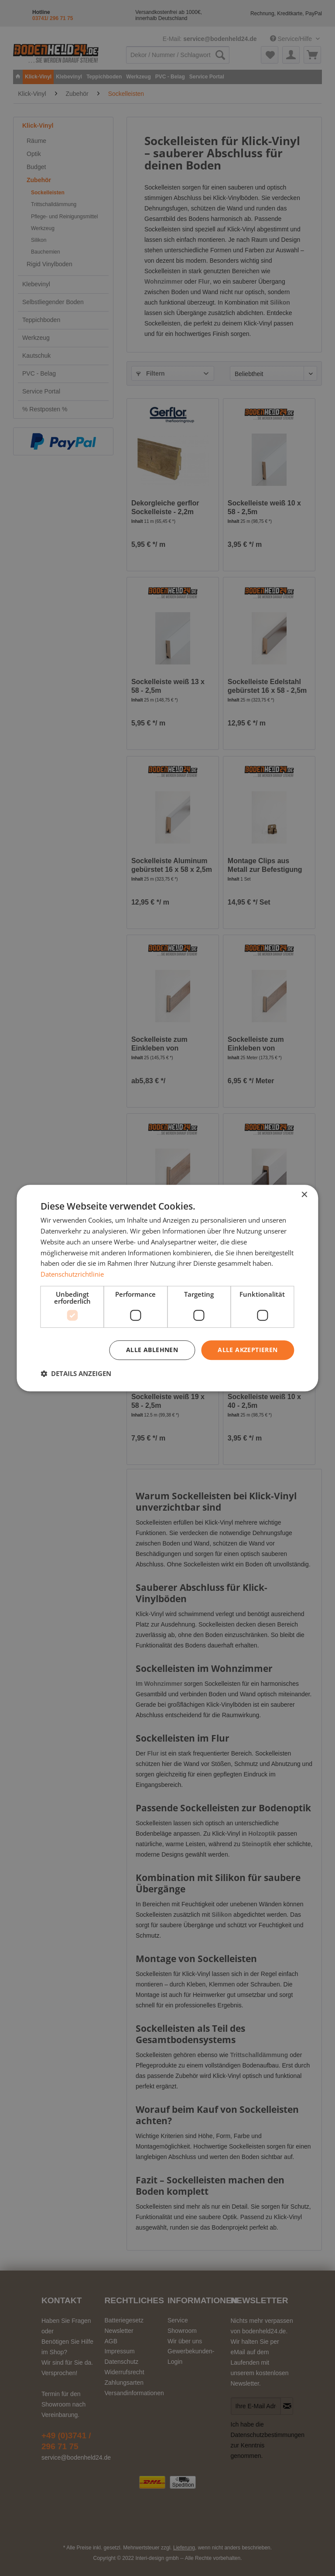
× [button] (304, 1195)
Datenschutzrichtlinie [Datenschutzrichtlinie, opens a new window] (72, 1274)
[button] (76, 1373)
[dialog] (167, 1288)
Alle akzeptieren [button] (247, 1350)
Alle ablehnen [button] (152, 1350)
